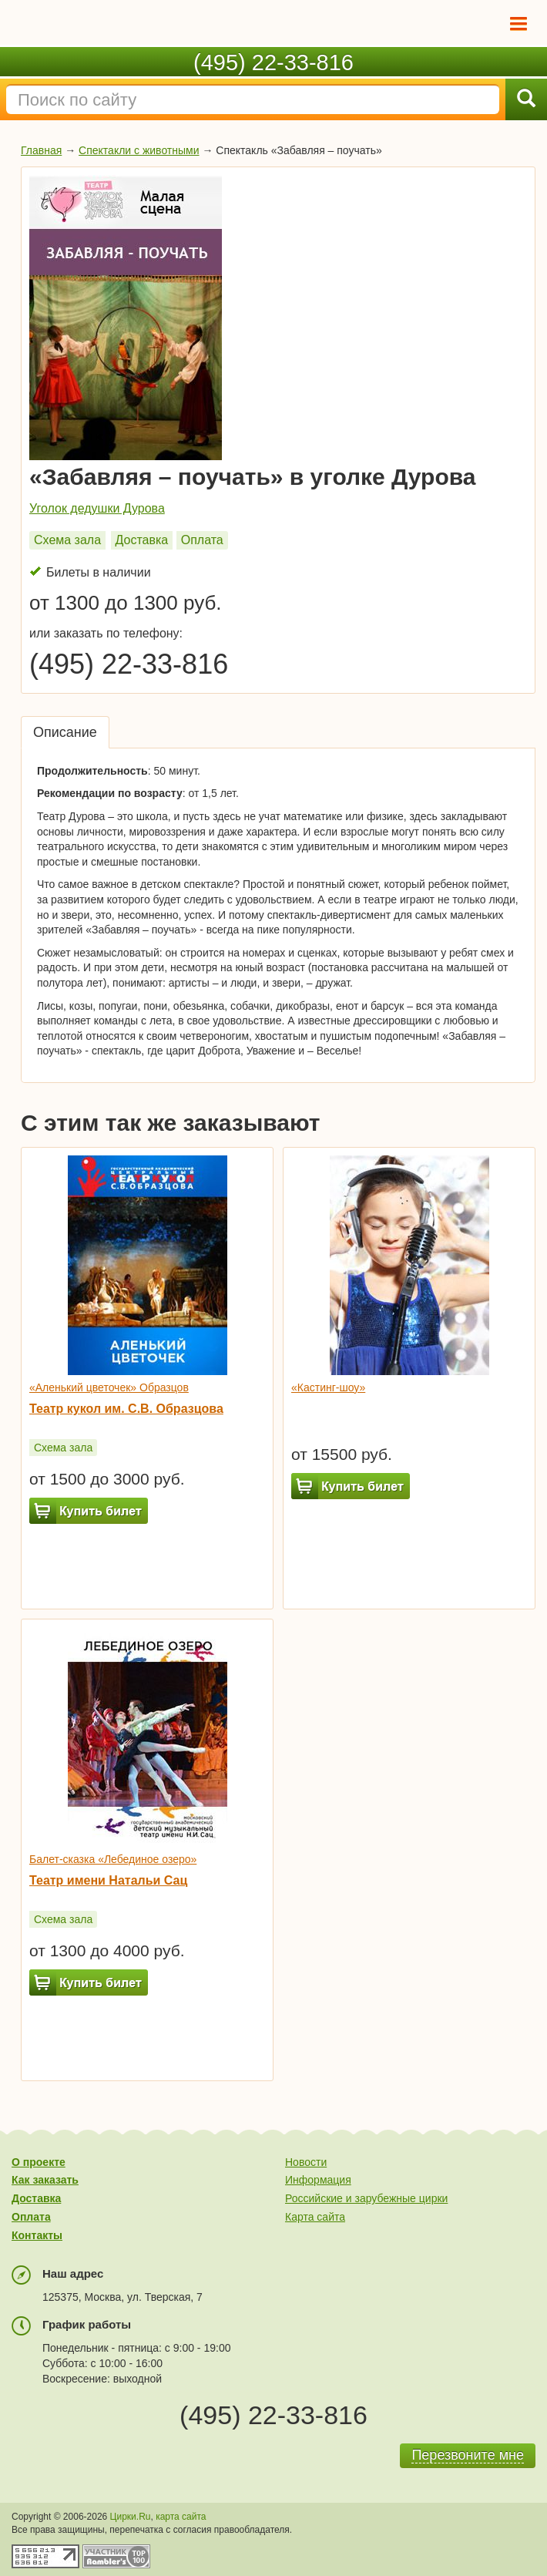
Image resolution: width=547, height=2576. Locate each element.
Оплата (202, 539)
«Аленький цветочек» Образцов (109, 1387)
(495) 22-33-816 (273, 62)
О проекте (38, 2162)
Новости (306, 2162)
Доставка (142, 539)
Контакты (37, 2235)
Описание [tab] (65, 732)
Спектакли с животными (139, 150)
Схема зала (67, 539)
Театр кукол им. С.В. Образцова (126, 1408)
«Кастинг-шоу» (328, 1387)
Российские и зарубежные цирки (366, 2198)
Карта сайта (315, 2217)
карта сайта (181, 2516)
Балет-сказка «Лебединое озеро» (112, 1859)
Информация (318, 2180)
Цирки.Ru (130, 2516)
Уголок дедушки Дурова (97, 508)
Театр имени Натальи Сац (108, 1880)
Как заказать (45, 2180)
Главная (41, 150)
